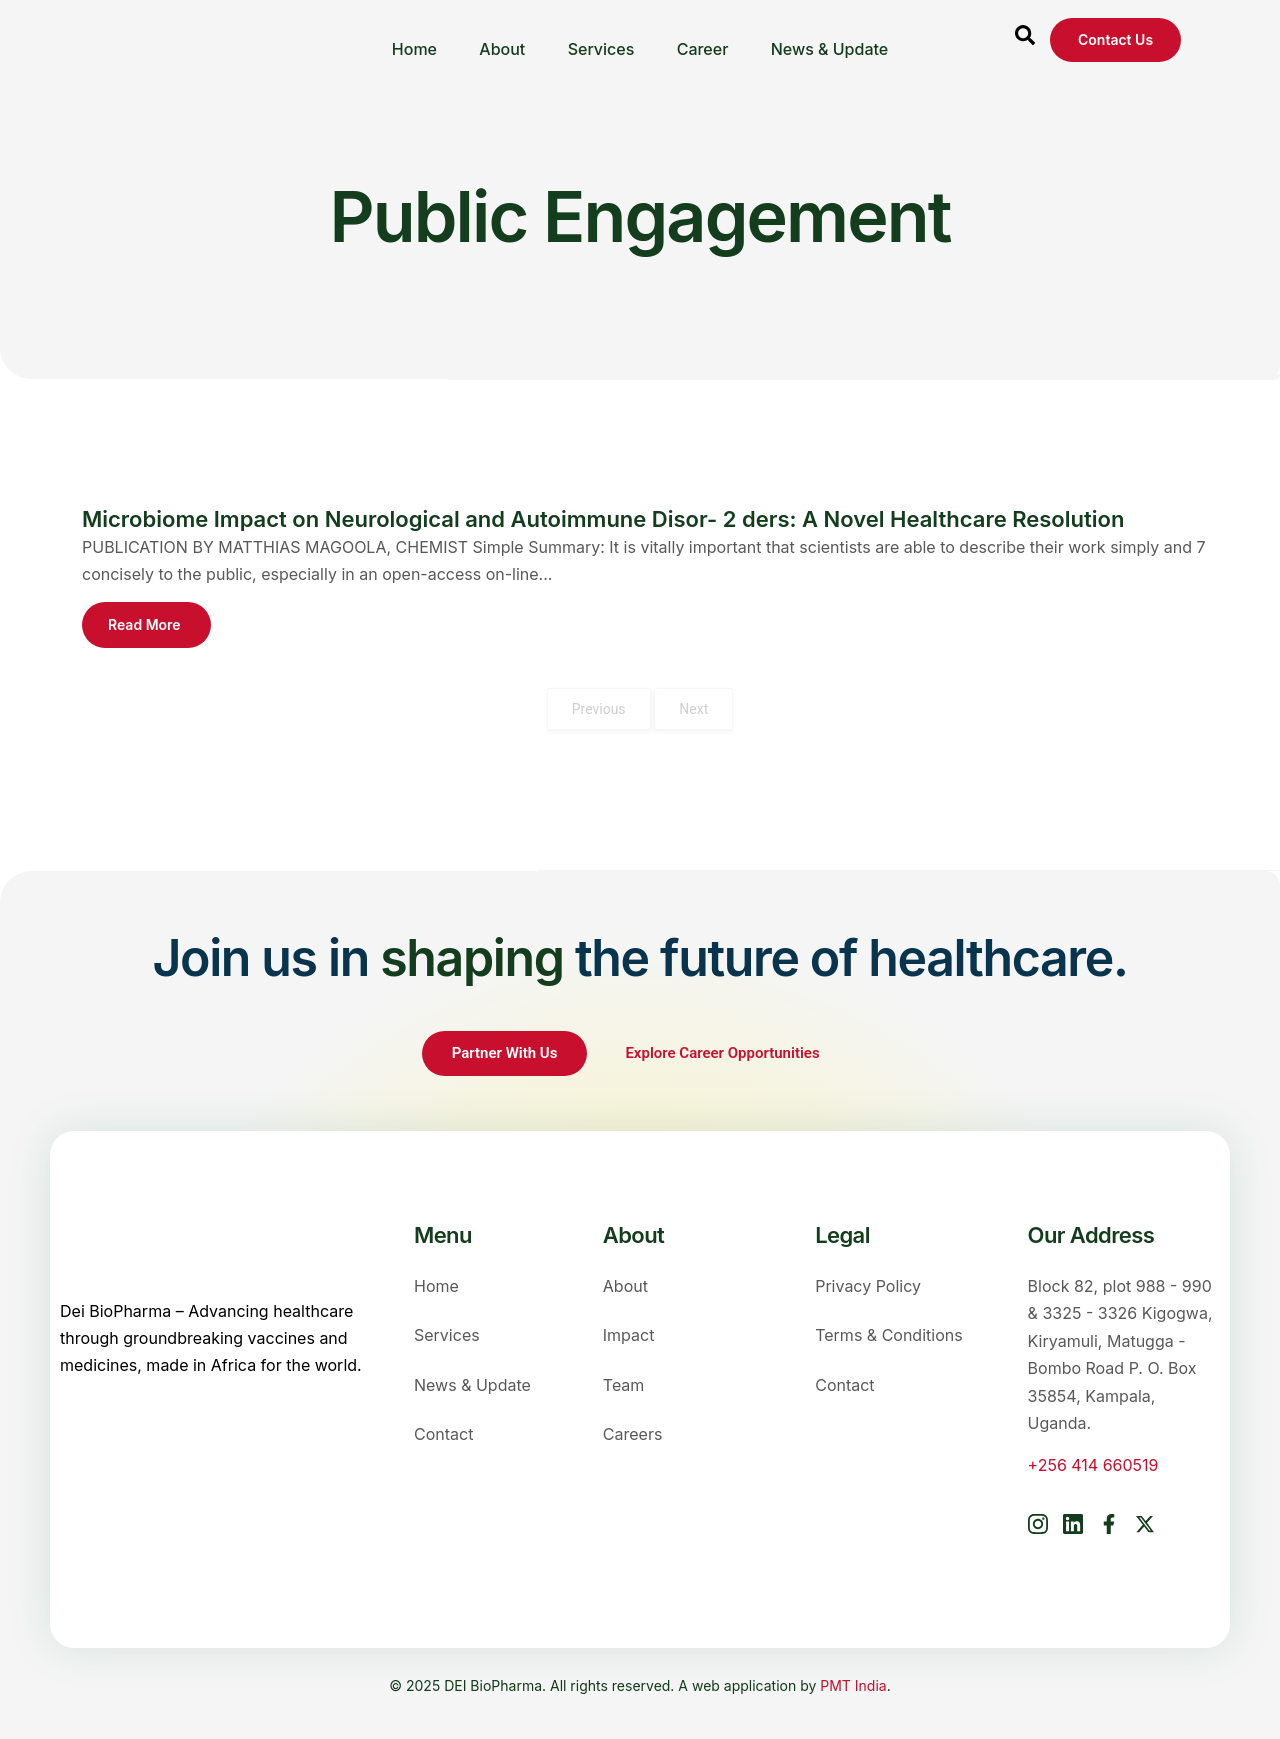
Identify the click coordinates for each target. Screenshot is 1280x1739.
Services (601, 40)
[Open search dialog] (1025, 40)
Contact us (1115, 39)
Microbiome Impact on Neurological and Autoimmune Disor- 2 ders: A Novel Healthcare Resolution (603, 519)
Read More (144, 624)
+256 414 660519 (1093, 1465)
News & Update (833, 40)
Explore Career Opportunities (724, 1053)
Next (693, 709)
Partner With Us (505, 1053)
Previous (599, 709)
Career (704, 40)
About (501, 40)
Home (410, 40)
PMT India (853, 1685)
